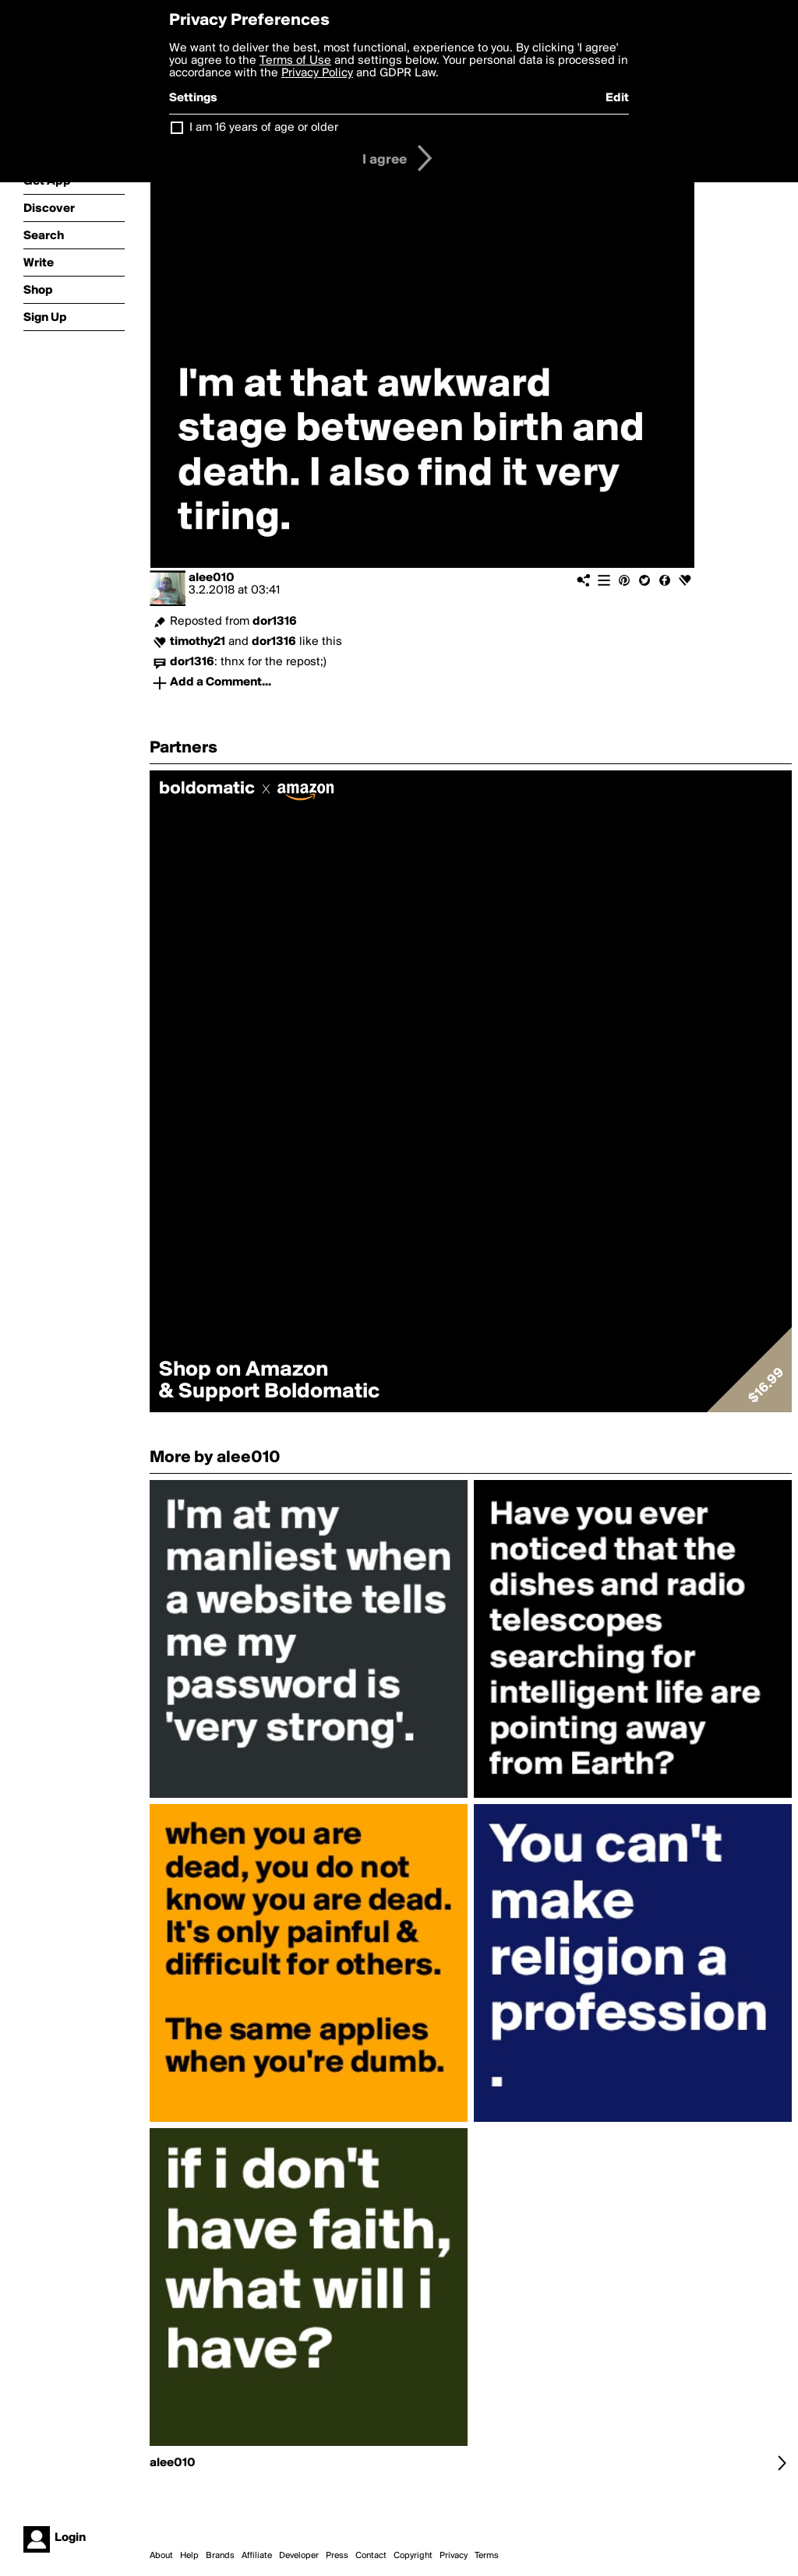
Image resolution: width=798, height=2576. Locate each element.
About (161, 2555)
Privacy (454, 2555)
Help (189, 2555)
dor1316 (274, 621)
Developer (299, 2555)
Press (337, 2555)
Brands (220, 2555)
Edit (617, 98)
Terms (487, 2555)
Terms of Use (295, 61)
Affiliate (257, 2555)
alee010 (212, 578)
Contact (371, 2555)
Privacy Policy (317, 73)
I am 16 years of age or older (263, 128)
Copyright (413, 2555)
